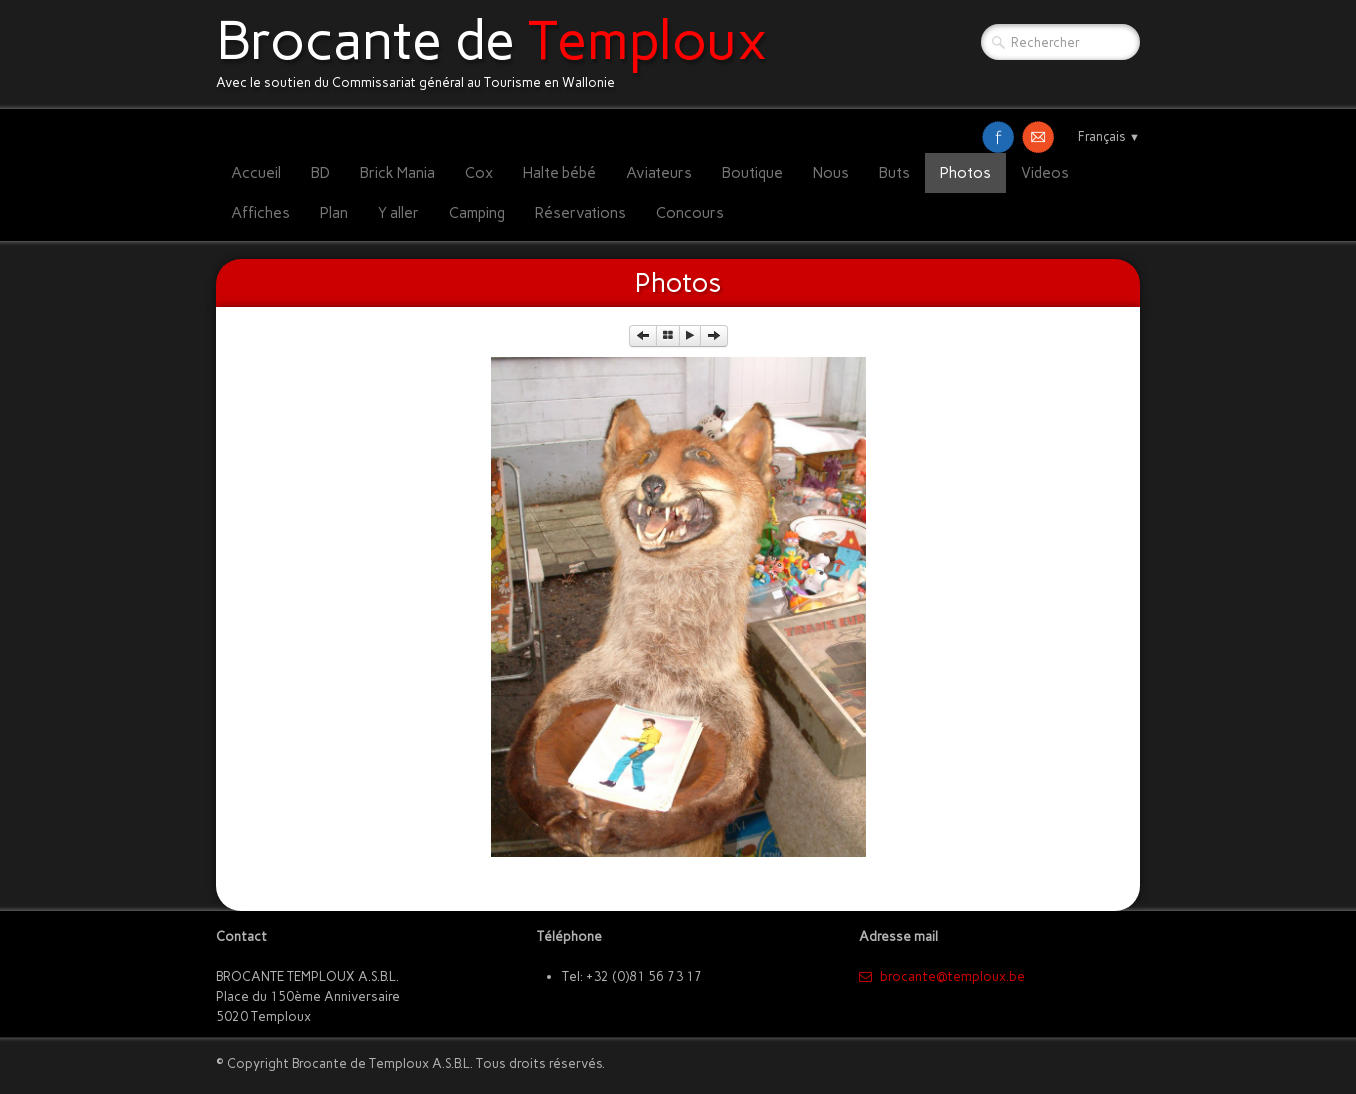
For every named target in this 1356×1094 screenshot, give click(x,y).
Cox (479, 173)
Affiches (260, 213)
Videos (1045, 173)
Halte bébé (559, 173)
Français (1109, 136)
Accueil (256, 173)
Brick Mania (397, 173)
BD (320, 173)
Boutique (752, 173)
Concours (690, 213)
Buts (894, 173)
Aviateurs (659, 173)
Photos (965, 173)
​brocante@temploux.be (942, 976)
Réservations (580, 213)
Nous (831, 173)
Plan (334, 213)
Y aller (398, 213)
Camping (477, 213)
